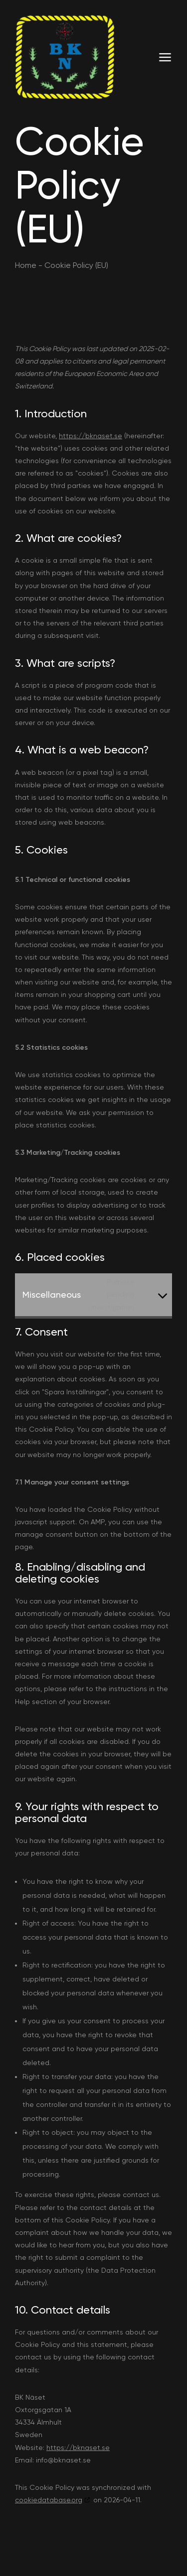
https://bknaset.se (90, 436)
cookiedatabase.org (48, 2500)
